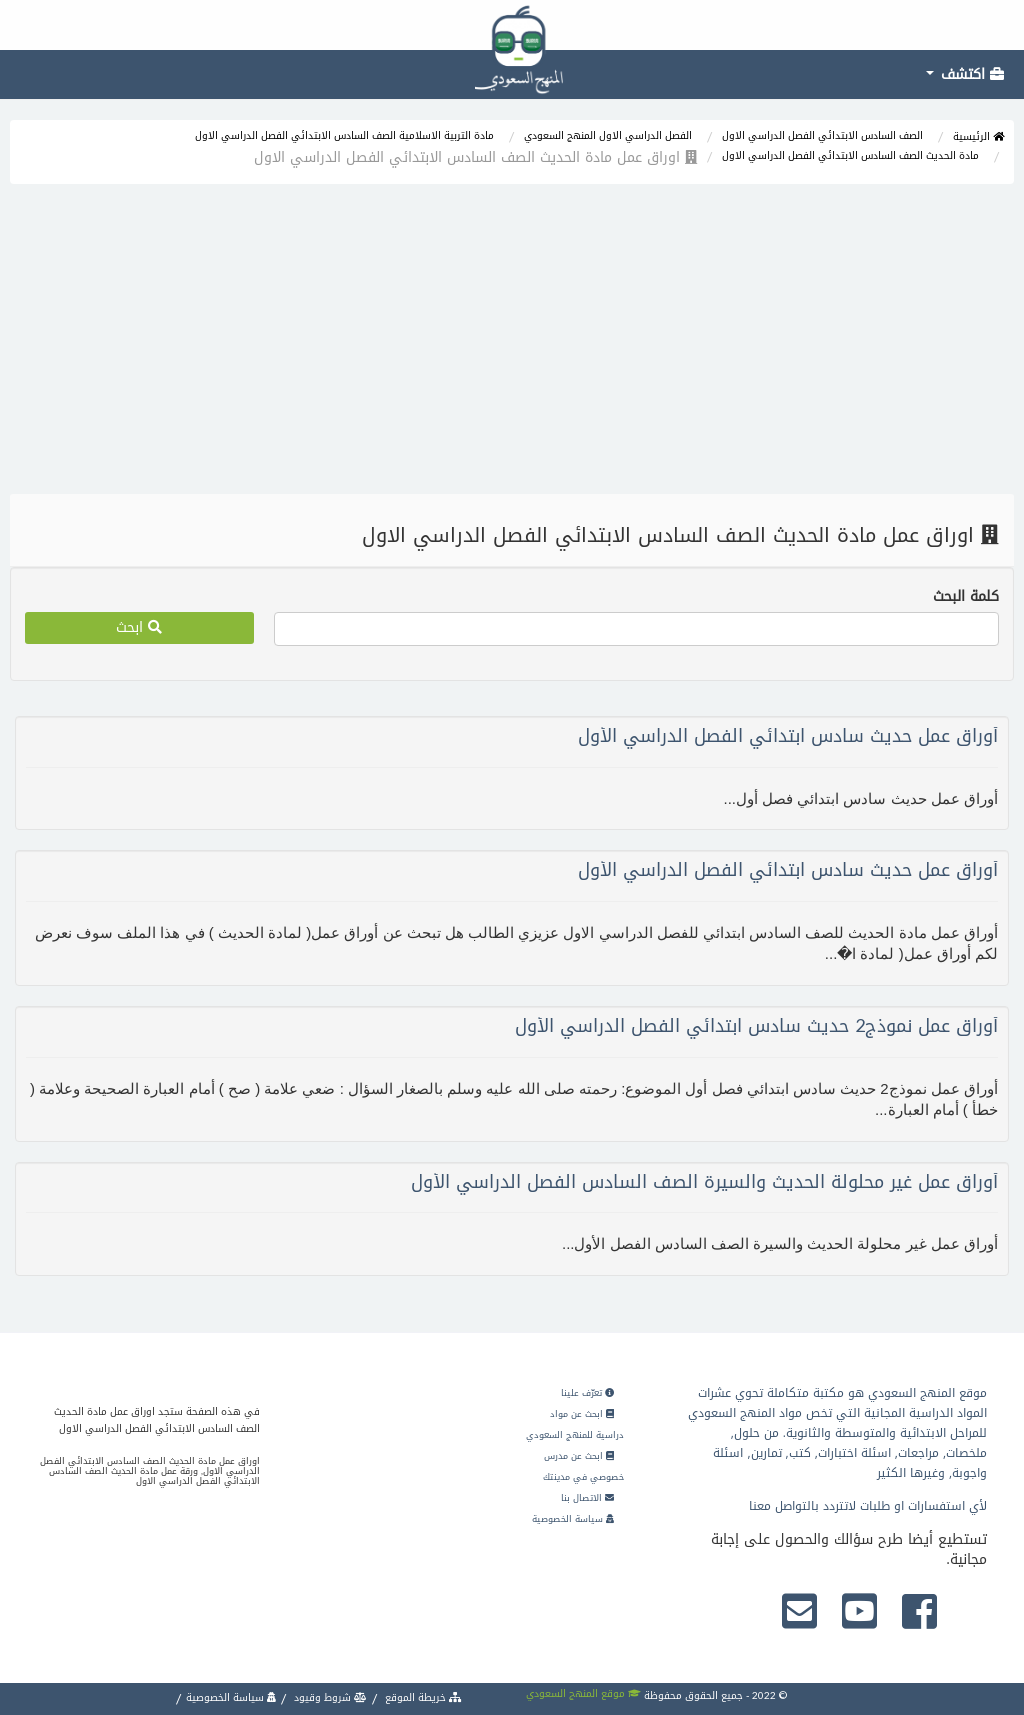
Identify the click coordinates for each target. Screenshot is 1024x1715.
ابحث (139, 627)
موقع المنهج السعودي (583, 1693)
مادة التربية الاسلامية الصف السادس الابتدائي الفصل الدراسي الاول (344, 135)
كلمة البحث (966, 597)
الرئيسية (978, 136)
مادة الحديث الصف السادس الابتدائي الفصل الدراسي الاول (850, 155)
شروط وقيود (329, 1697)
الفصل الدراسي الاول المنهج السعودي (608, 135)
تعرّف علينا (587, 1393)
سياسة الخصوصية (573, 1519)
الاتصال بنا (587, 1498)
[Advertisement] (512, 344)
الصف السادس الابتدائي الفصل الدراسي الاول (822, 135)
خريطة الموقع (422, 1697)
